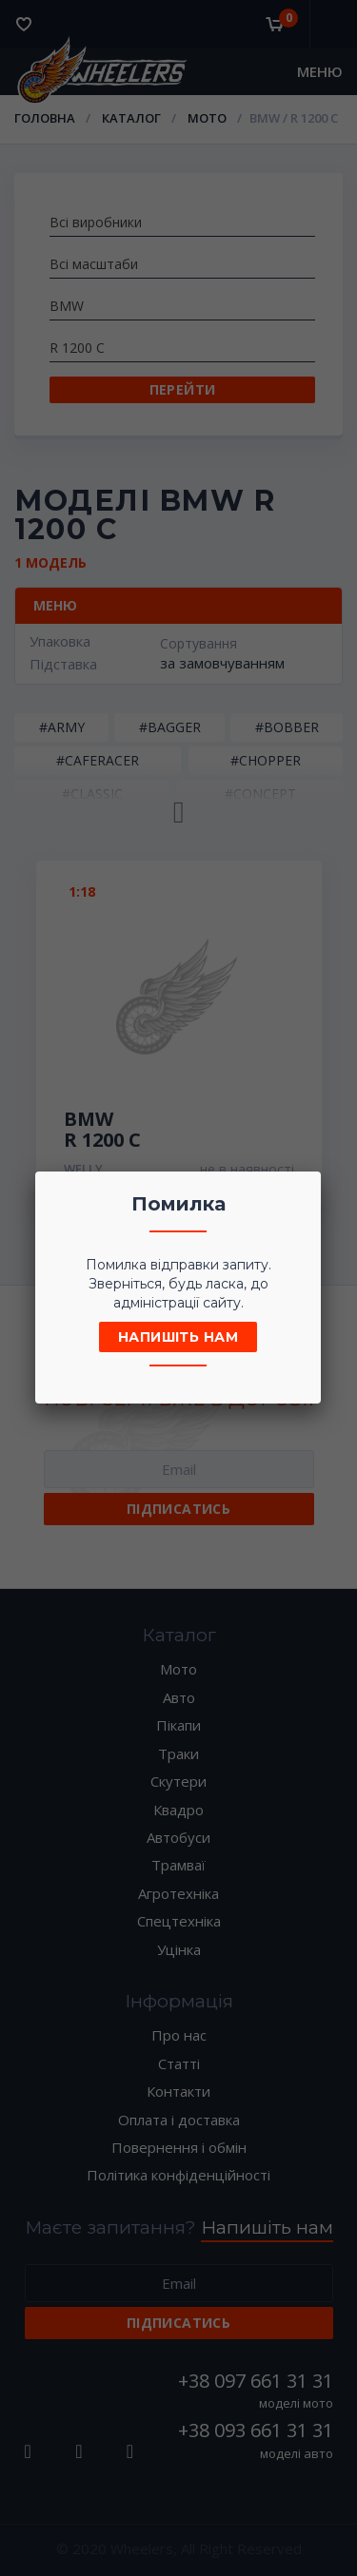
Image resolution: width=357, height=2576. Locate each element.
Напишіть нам (178, 1337)
